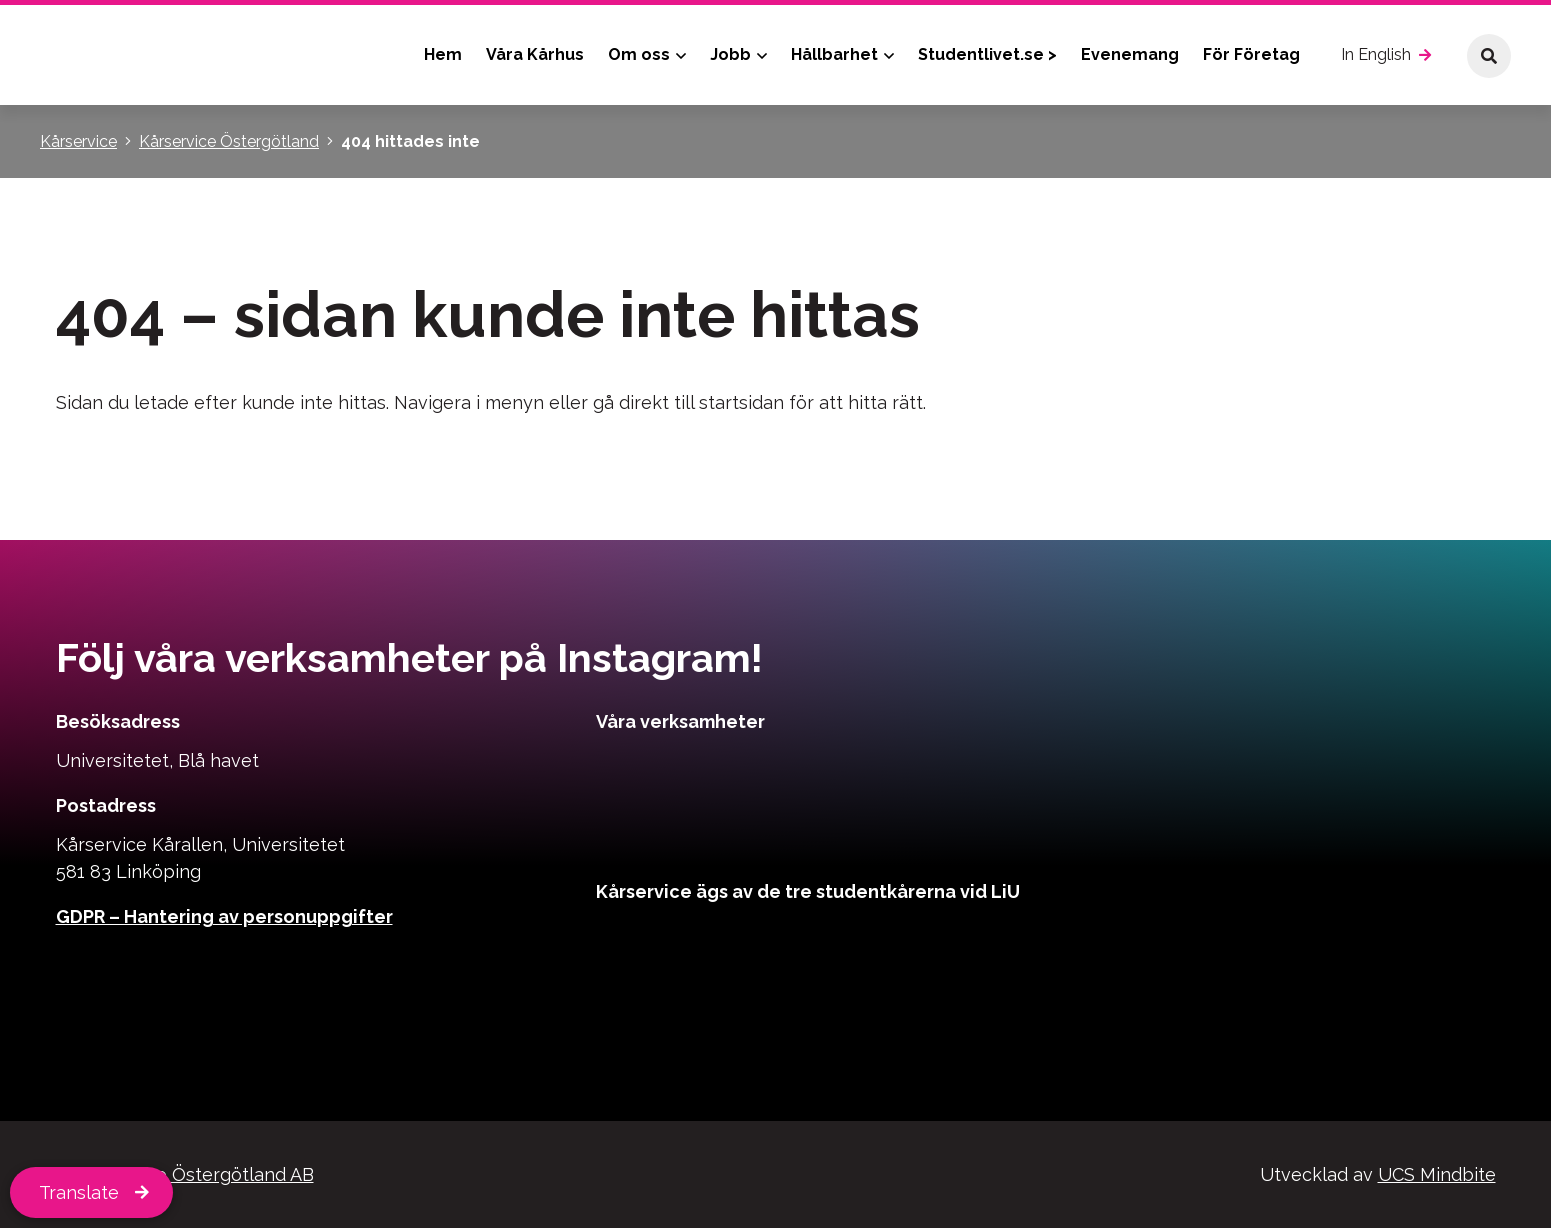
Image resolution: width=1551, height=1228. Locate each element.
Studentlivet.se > (987, 54)
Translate (79, 1192)
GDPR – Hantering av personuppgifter (224, 916)
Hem (443, 54)
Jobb (730, 54)
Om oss (639, 54)
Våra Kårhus (535, 54)
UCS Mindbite (1437, 1174)
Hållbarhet (834, 54)
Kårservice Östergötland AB (195, 1174)
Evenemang (1130, 54)
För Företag (1251, 54)
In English (1376, 54)
